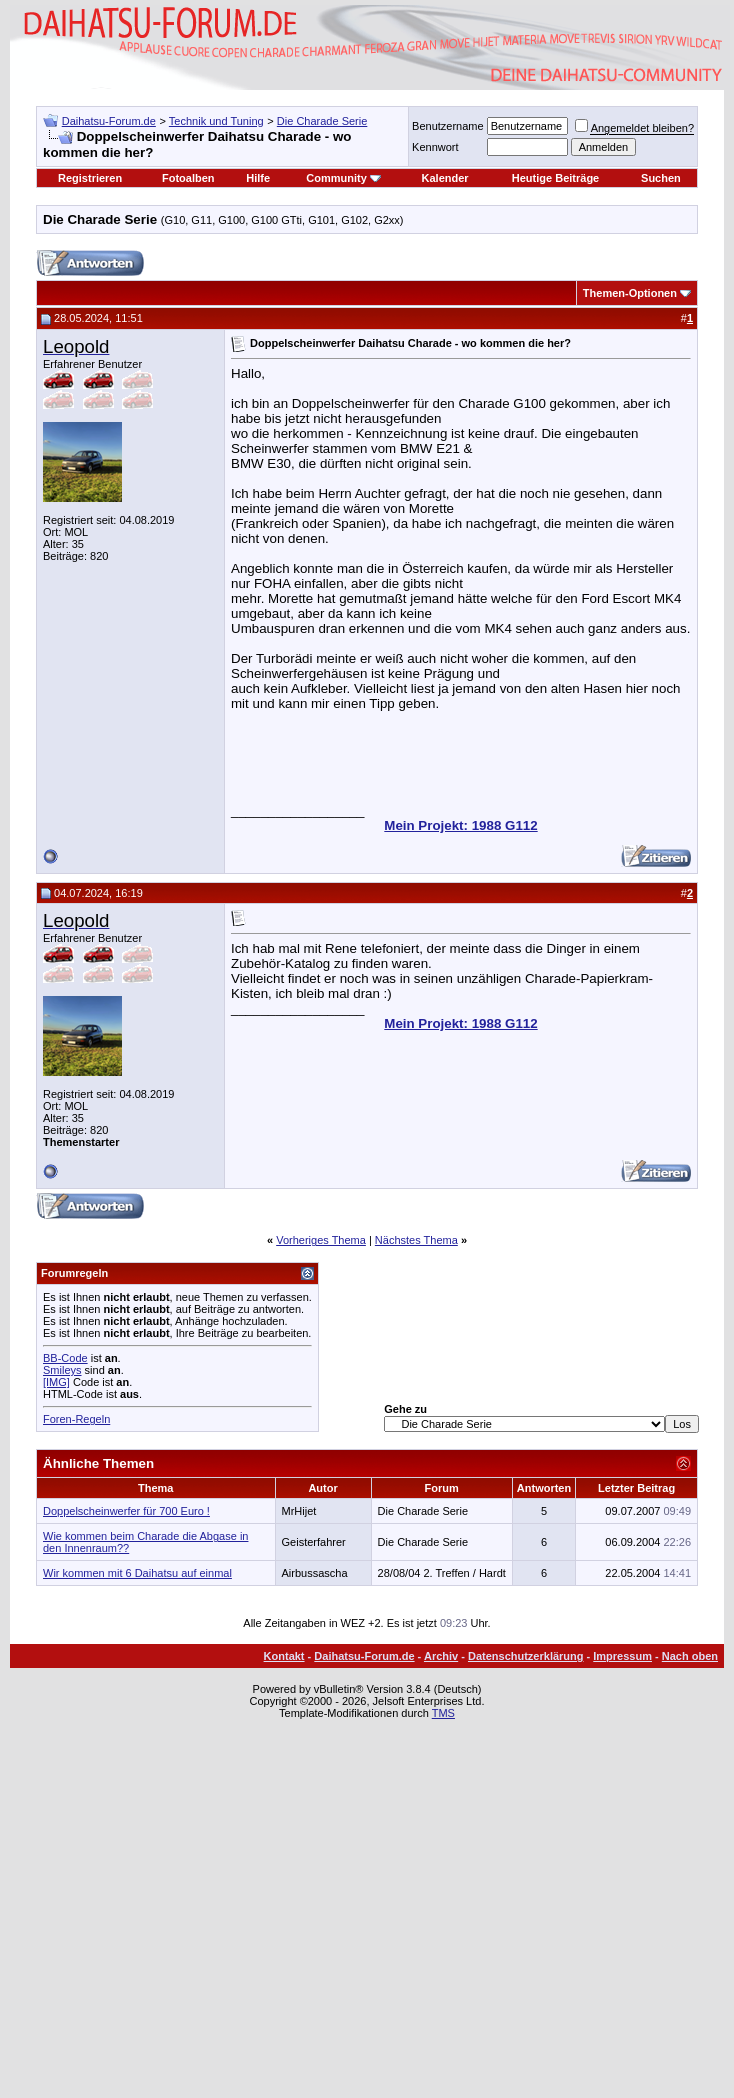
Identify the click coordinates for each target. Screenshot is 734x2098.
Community (343, 178)
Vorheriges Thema (321, 1240)
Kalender (445, 178)
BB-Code (65, 1358)
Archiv (441, 1656)
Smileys (62, 1370)
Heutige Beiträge (555, 178)
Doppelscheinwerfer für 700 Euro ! (126, 1511)
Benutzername (448, 126)
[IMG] (56, 1382)
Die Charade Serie (322, 121)
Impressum (622, 1656)
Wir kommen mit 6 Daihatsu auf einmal (137, 1573)
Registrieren (90, 178)
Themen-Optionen (630, 293)
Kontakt (284, 1656)
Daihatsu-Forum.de (109, 121)
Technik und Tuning (216, 121)
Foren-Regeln (76, 1419)
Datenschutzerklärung (526, 1656)
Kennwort (435, 147)
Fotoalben (188, 178)
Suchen (661, 178)
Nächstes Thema (416, 1240)
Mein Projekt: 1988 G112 (460, 825)
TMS (443, 1713)
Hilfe (258, 178)
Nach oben (690, 1656)
